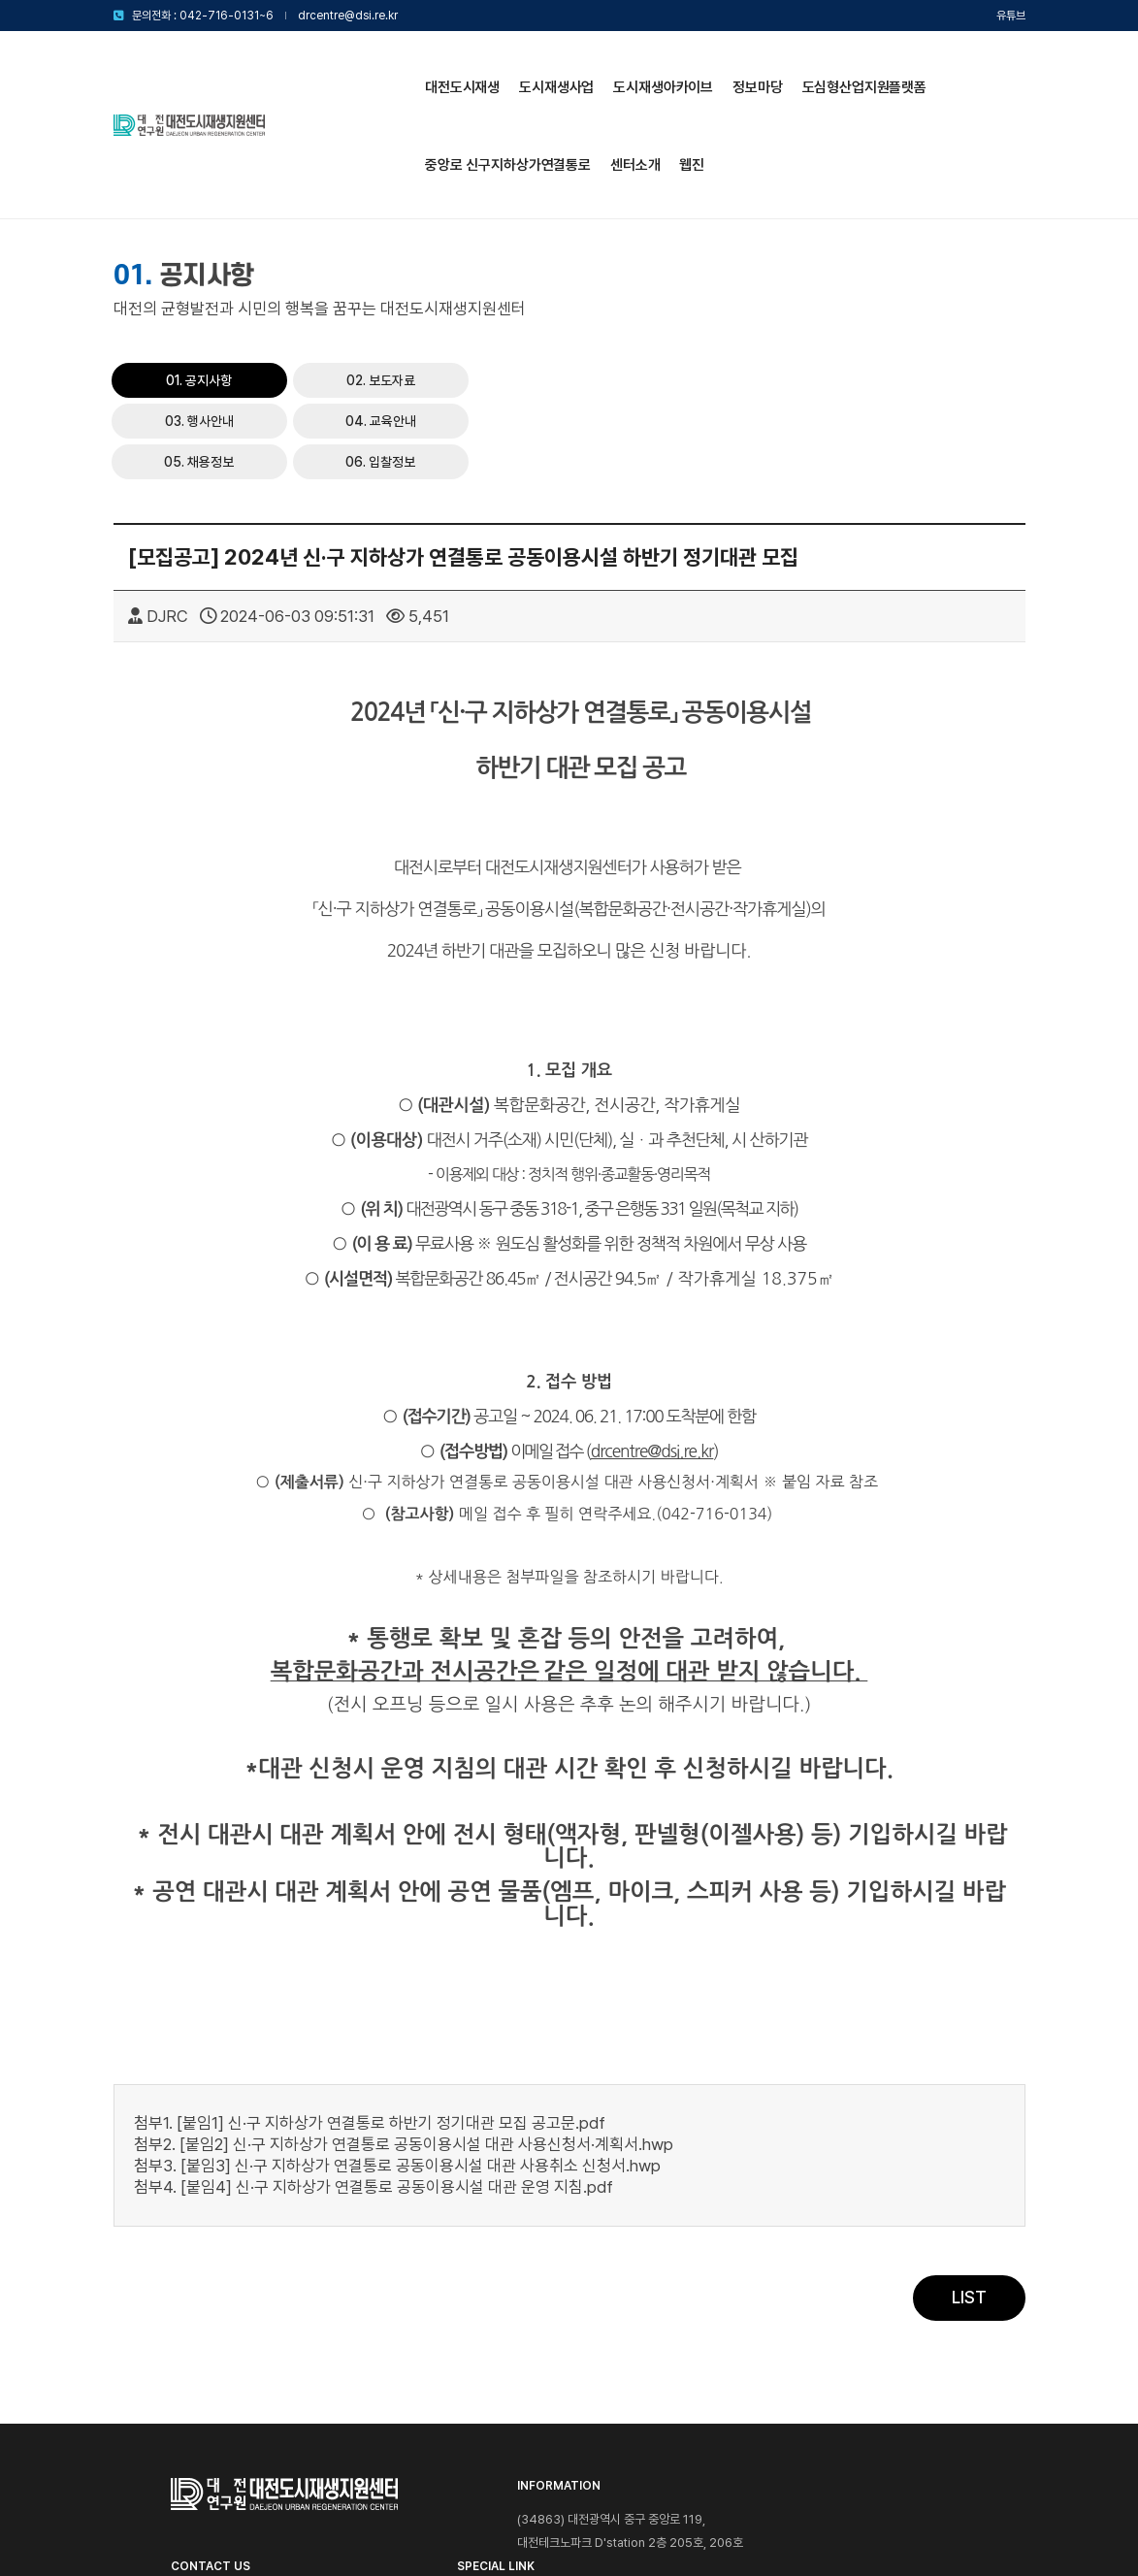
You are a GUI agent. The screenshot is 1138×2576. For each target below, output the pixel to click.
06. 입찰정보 (955, 293)
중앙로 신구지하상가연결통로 (876, 70)
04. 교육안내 (653, 293)
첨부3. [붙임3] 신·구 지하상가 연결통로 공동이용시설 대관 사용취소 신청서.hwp (397, 1998)
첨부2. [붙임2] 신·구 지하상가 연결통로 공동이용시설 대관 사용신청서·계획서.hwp (403, 1977)
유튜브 (1010, 15)
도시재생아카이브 (511, 70)
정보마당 (604, 70)
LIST (969, 2132)
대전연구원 (929, 2386)
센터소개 (296, 147)
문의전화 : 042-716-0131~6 (203, 15)
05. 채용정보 (804, 293)
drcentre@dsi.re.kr (348, 15)
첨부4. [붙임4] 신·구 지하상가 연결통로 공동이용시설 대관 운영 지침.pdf (373, 2020)
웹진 (354, 147)
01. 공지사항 (653, 252)
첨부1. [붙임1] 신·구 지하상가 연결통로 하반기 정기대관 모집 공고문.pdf (369, 1956)
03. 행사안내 (955, 252)
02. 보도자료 (803, 252)
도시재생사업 (404, 70)
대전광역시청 (929, 2357)
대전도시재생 (309, 70)
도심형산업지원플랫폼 (711, 70)
